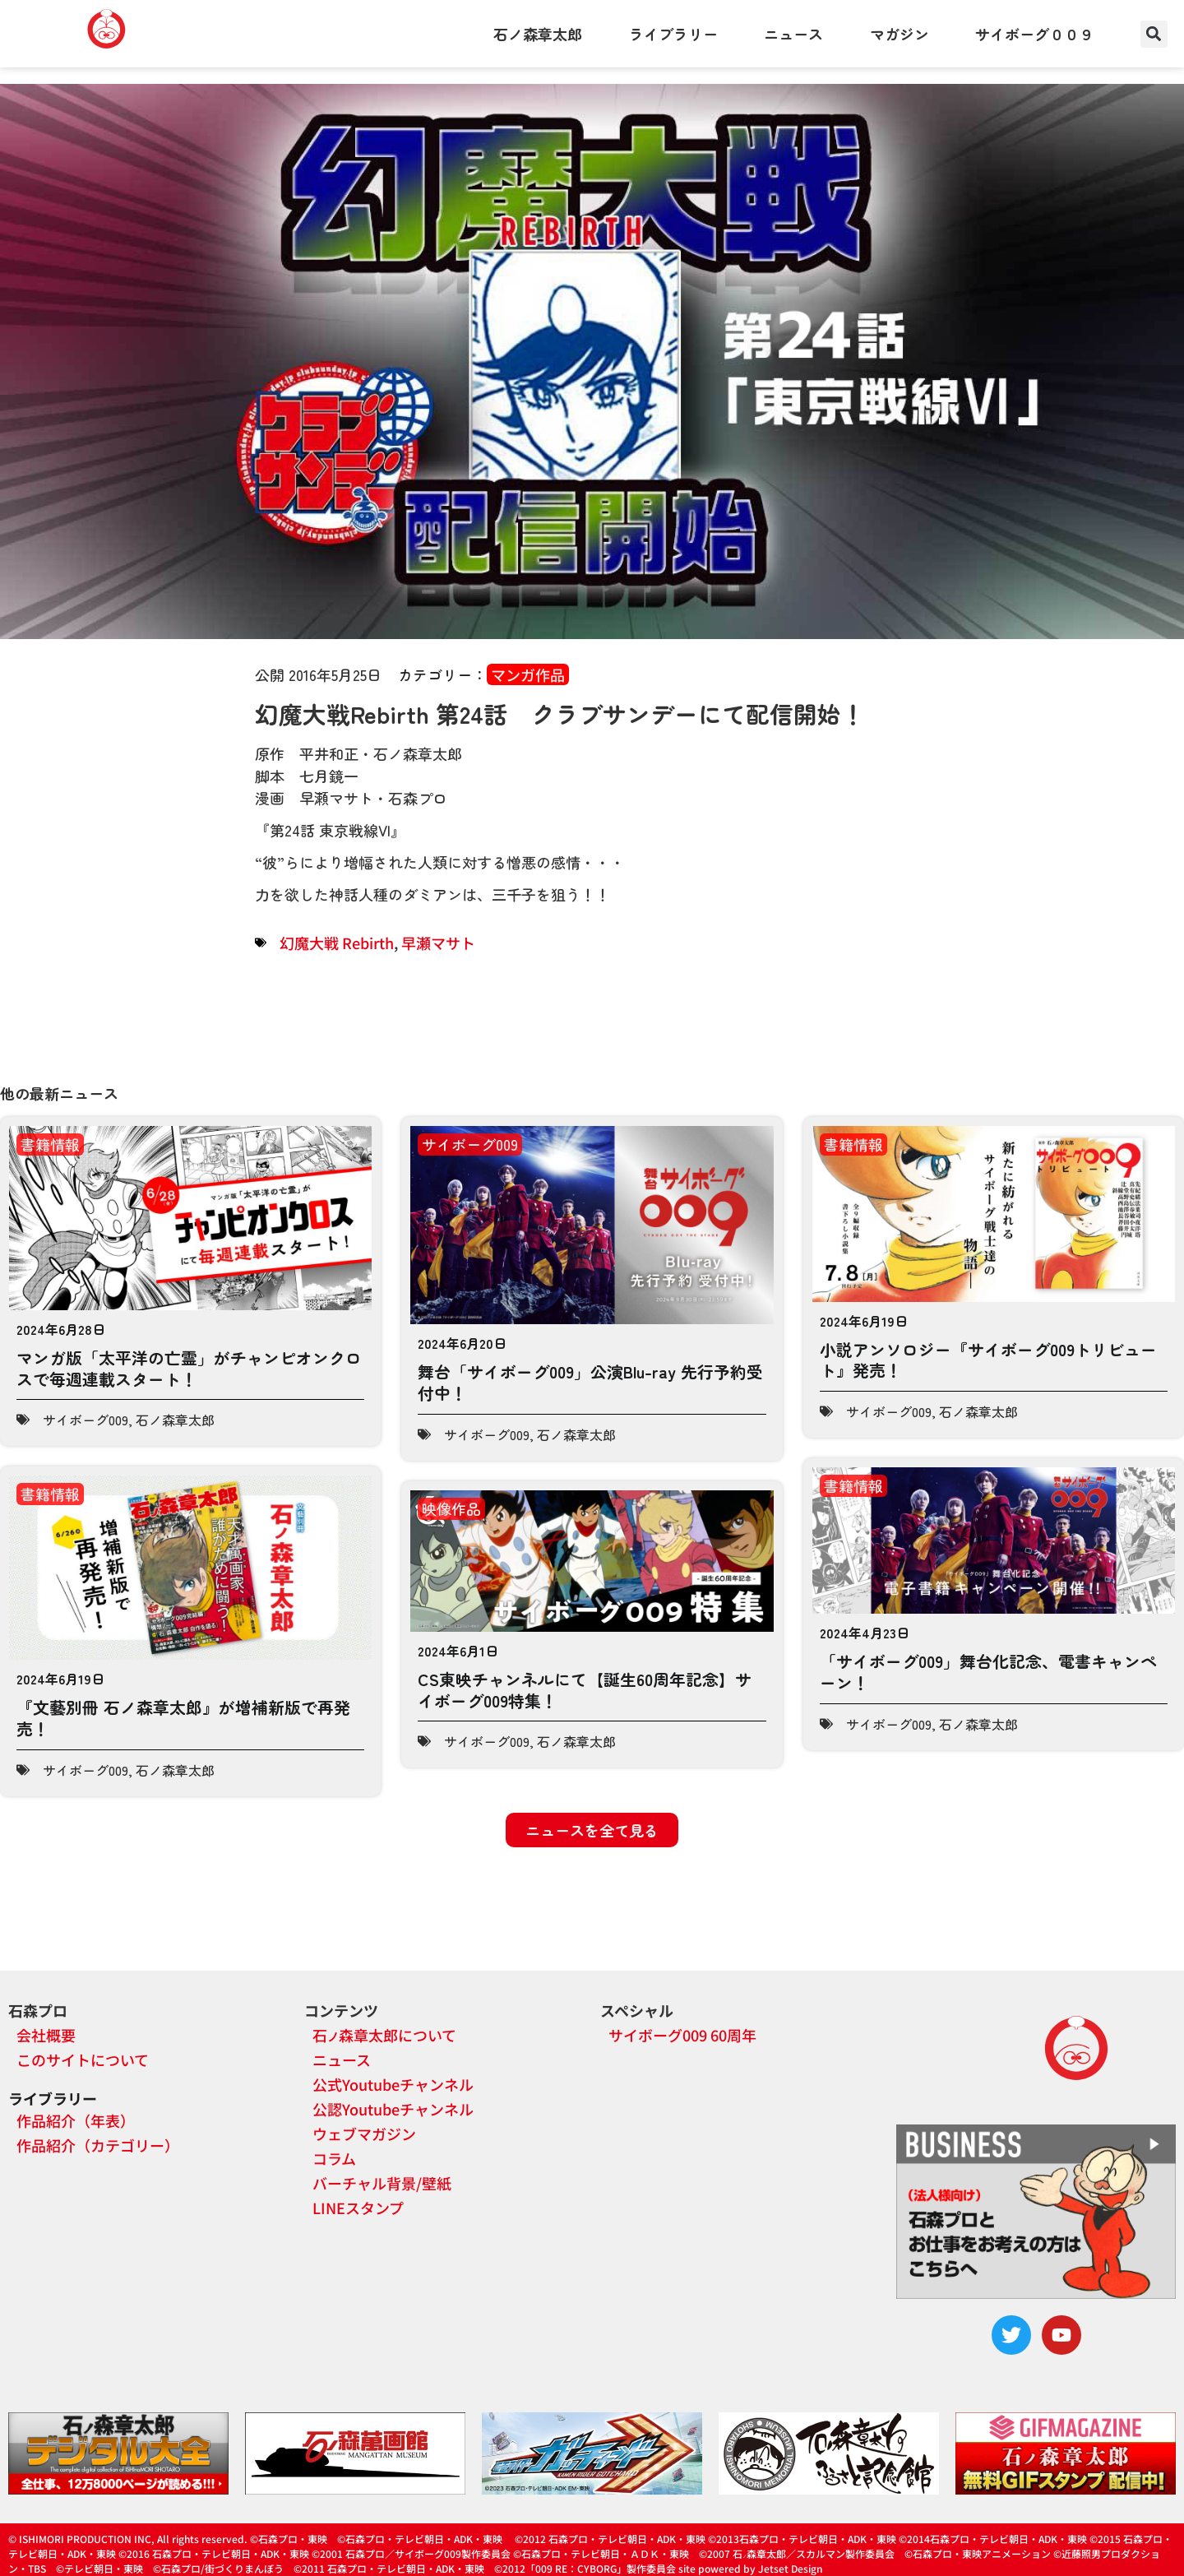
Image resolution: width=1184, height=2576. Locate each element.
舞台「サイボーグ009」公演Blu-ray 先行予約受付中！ (590, 1382)
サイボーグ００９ (1034, 33)
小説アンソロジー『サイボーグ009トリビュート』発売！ (988, 1360)
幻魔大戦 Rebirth (337, 942)
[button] (1154, 34)
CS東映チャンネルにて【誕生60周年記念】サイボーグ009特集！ (585, 1689)
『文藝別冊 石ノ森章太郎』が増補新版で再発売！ (183, 1717)
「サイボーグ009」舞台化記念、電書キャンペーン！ (988, 1671)
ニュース (793, 33)
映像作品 (451, 1508)
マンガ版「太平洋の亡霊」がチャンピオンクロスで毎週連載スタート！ (189, 1368)
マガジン (899, 33)
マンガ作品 (528, 674)
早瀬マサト (438, 942)
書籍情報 (50, 1144)
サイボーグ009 (85, 1419)
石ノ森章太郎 (537, 33)
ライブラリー (673, 33)
